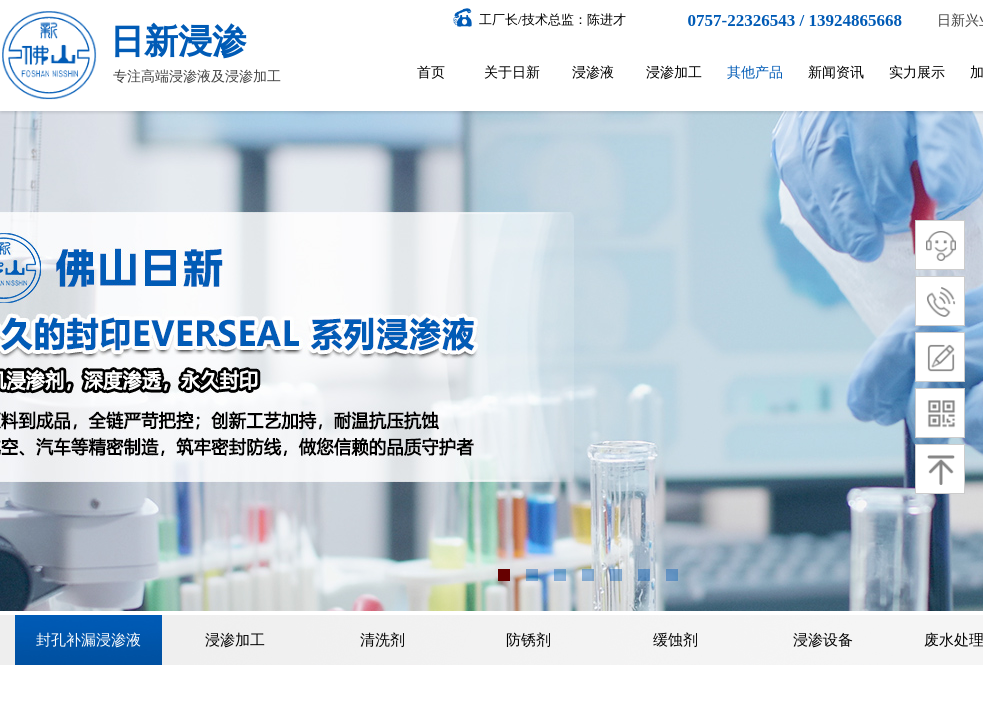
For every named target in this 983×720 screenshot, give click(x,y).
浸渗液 (593, 72)
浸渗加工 (674, 72)
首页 (431, 72)
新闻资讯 (836, 72)
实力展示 (917, 72)
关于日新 (512, 72)
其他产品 (755, 72)
